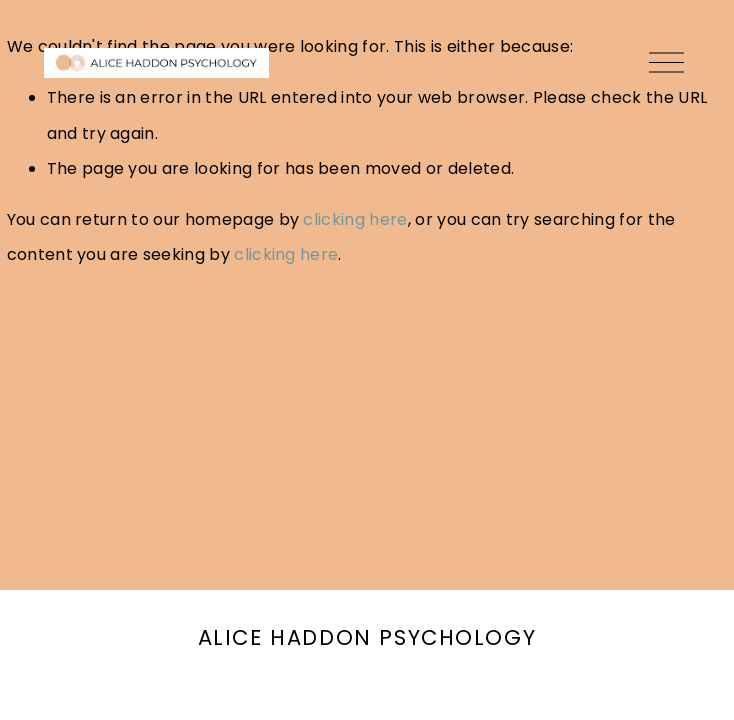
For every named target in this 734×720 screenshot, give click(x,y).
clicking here (355, 219)
